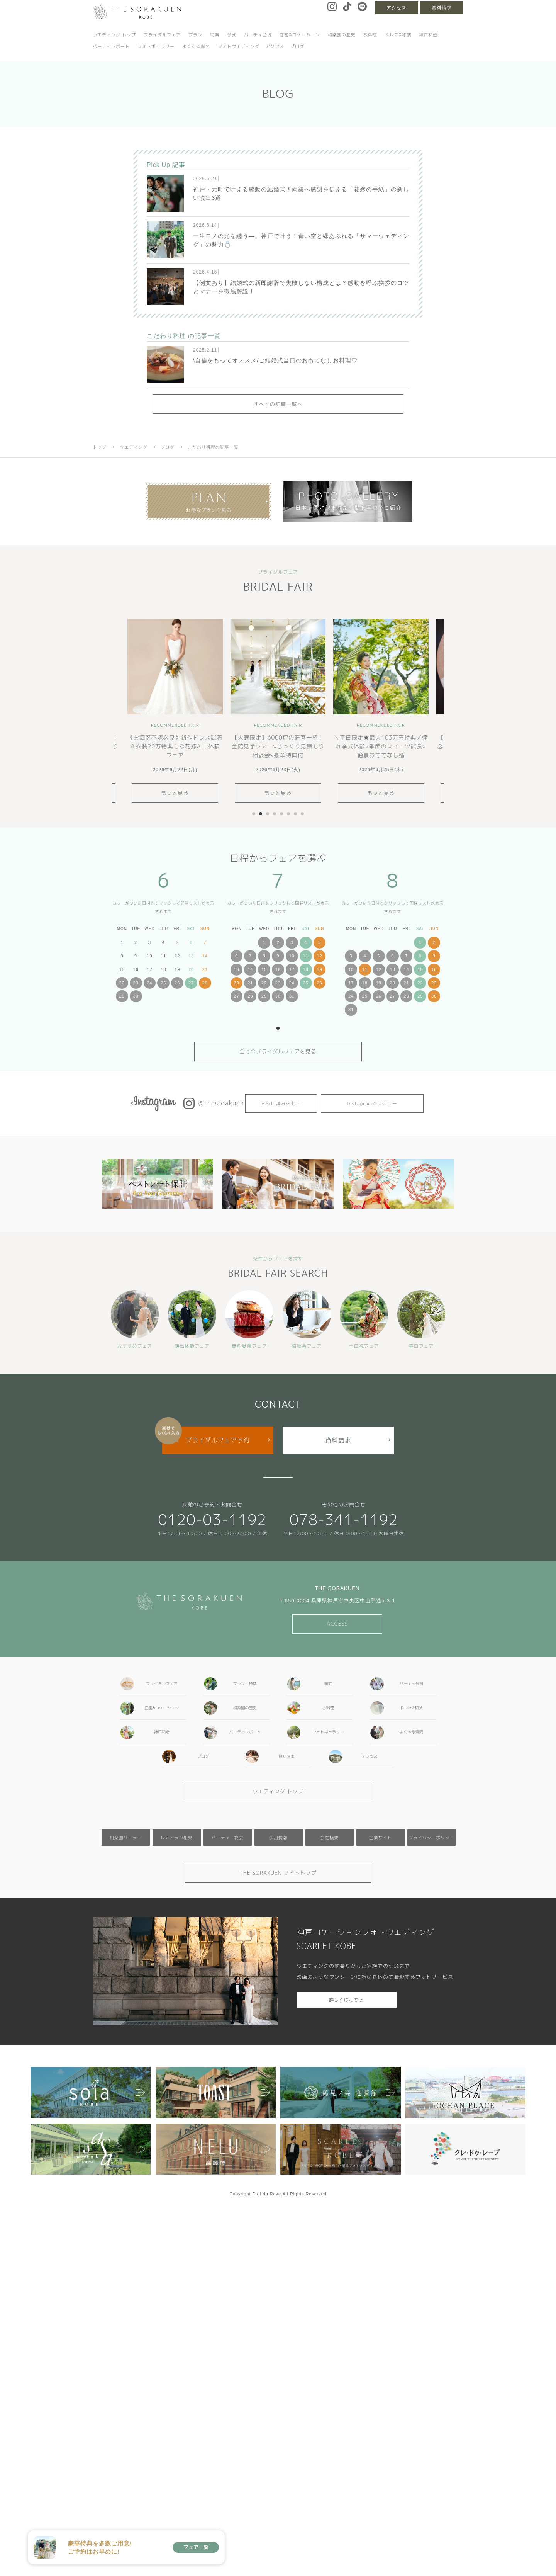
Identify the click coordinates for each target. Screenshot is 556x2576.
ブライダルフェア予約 (218, 1440)
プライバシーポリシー (431, 1837)
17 (292, 969)
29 (122, 996)
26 (177, 983)
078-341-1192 (344, 1519)
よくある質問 (196, 46)
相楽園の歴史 (342, 35)
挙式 (231, 35)
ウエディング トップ (114, 35)
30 (136, 996)
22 (122, 983)
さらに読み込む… (281, 1103)
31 (292, 996)
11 (306, 956)
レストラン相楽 (177, 1837)
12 (319, 956)
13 (236, 969)
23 (136, 983)
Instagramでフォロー (372, 1103)
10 (292, 956)
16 (278, 969)
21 (250, 983)
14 (250, 969)
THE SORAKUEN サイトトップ (278, 1872)
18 (306, 969)
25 (163, 983)
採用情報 (279, 1837)
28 (205, 983)
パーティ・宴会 (228, 1837)
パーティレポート (111, 46)
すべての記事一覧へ (278, 404)
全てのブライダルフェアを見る (278, 1051)
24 (149, 983)
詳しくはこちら (346, 1999)
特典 (214, 35)
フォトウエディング (238, 46)
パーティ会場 (258, 35)
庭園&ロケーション (300, 35)
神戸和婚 (428, 35)
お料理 (370, 35)
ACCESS (337, 1623)
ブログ (297, 46)
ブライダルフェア (162, 35)
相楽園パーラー (126, 1837)
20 (236, 983)
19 (319, 969)
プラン (195, 35)
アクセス (396, 7)
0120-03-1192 (212, 1519)
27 (191, 983)
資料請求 (442, 7)
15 (264, 969)
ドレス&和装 (398, 35)
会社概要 (329, 1837)
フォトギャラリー (156, 46)
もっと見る (175, 792)
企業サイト (380, 1837)
